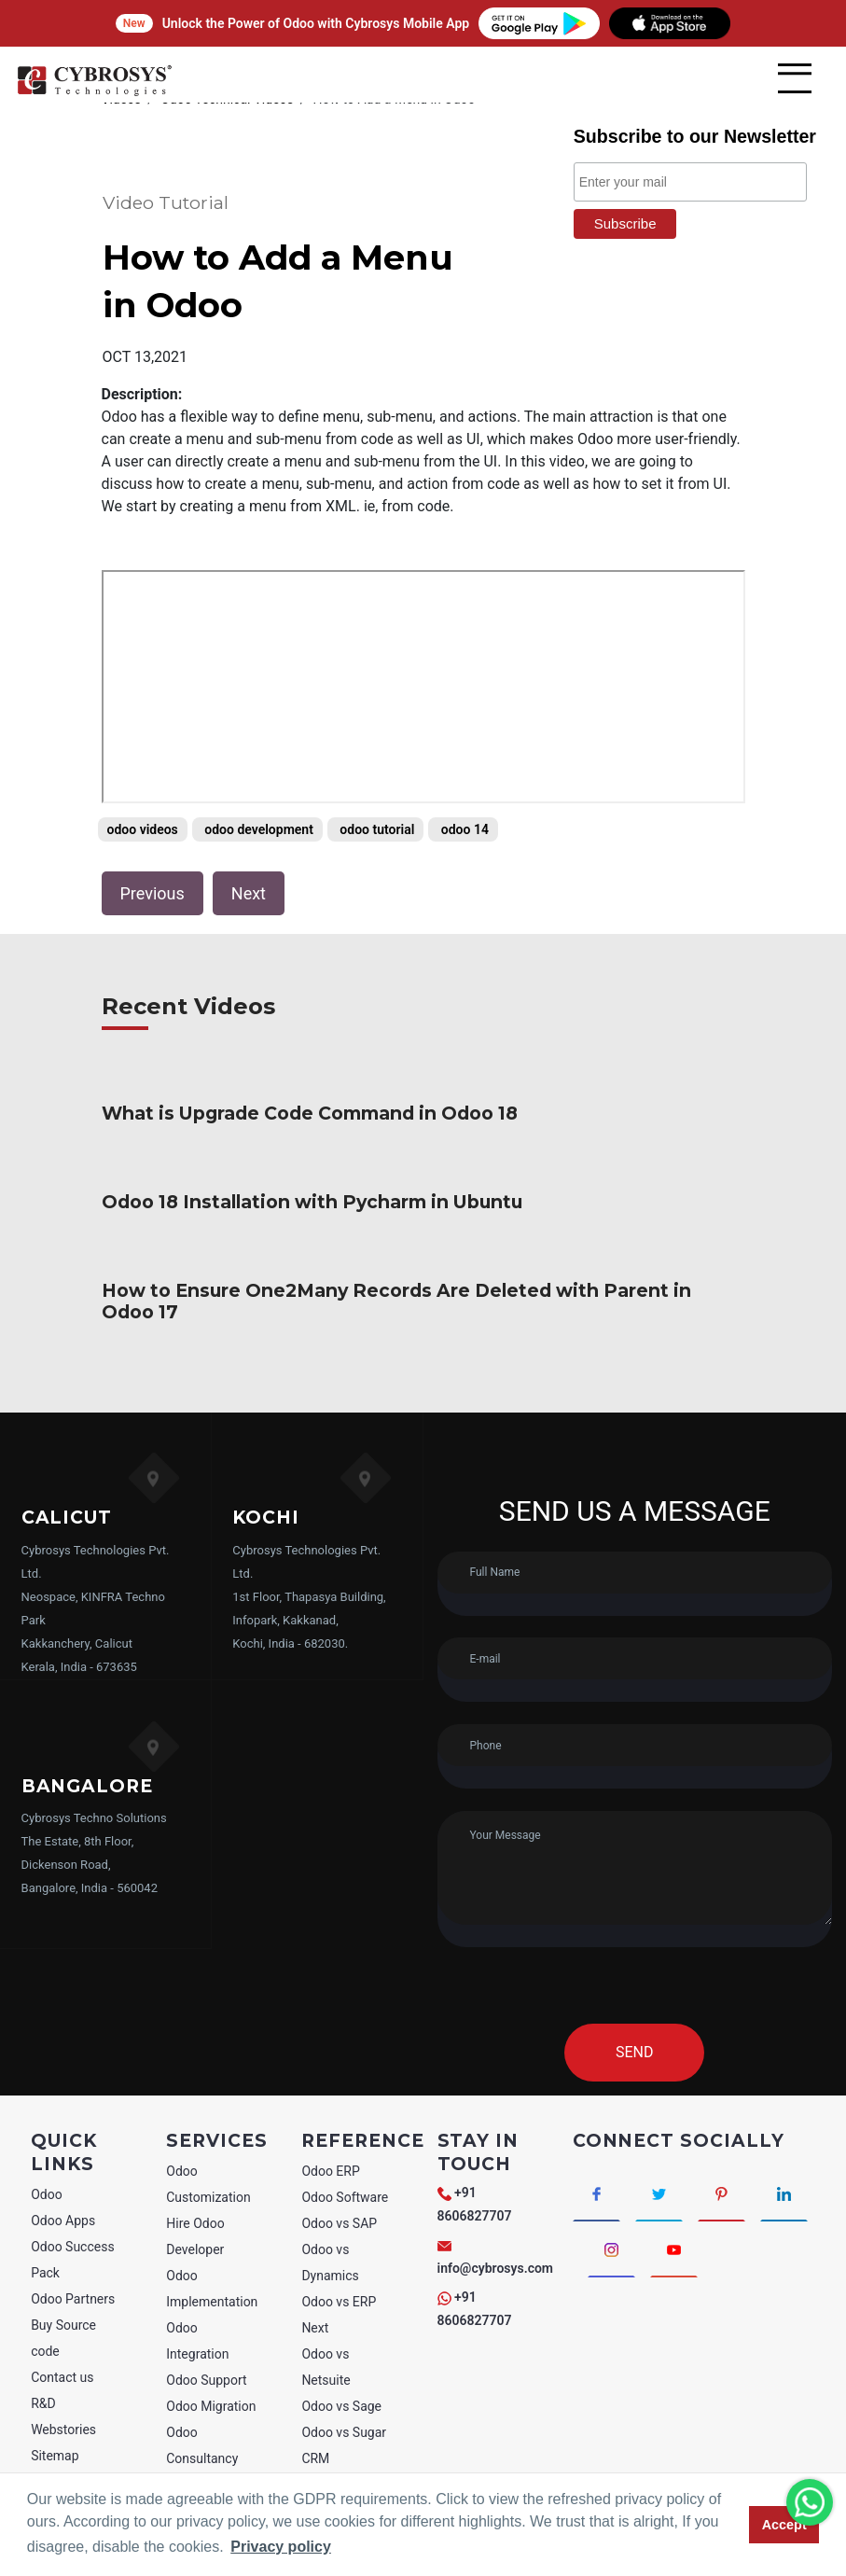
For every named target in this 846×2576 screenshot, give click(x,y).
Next (248, 893)
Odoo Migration (211, 2384)
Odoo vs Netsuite (325, 2345)
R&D (43, 2381)
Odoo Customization (208, 2162)
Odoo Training (206, 2463)
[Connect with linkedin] (784, 2172)
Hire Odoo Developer (195, 2214)
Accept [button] (784, 2524)
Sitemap (54, 2434)
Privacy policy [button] (280, 2547)
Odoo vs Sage (341, 2384)
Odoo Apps (63, 2199)
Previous (152, 893)
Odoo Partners (73, 2277)
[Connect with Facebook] (596, 2172)
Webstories (63, 2408)
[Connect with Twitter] (659, 2172)
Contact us (62, 2355)
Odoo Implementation (211, 2267)
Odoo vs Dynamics (329, 2241)
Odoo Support (206, 2358)
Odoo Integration (197, 2319)
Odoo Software (344, 2175)
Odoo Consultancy (202, 2423)
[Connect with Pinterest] (721, 2172)
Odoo (46, 2172)
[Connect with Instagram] (611, 2228)
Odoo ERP (330, 2149)
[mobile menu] (794, 78)
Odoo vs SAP (339, 2201)
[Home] (94, 93)
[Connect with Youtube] (674, 2228)
